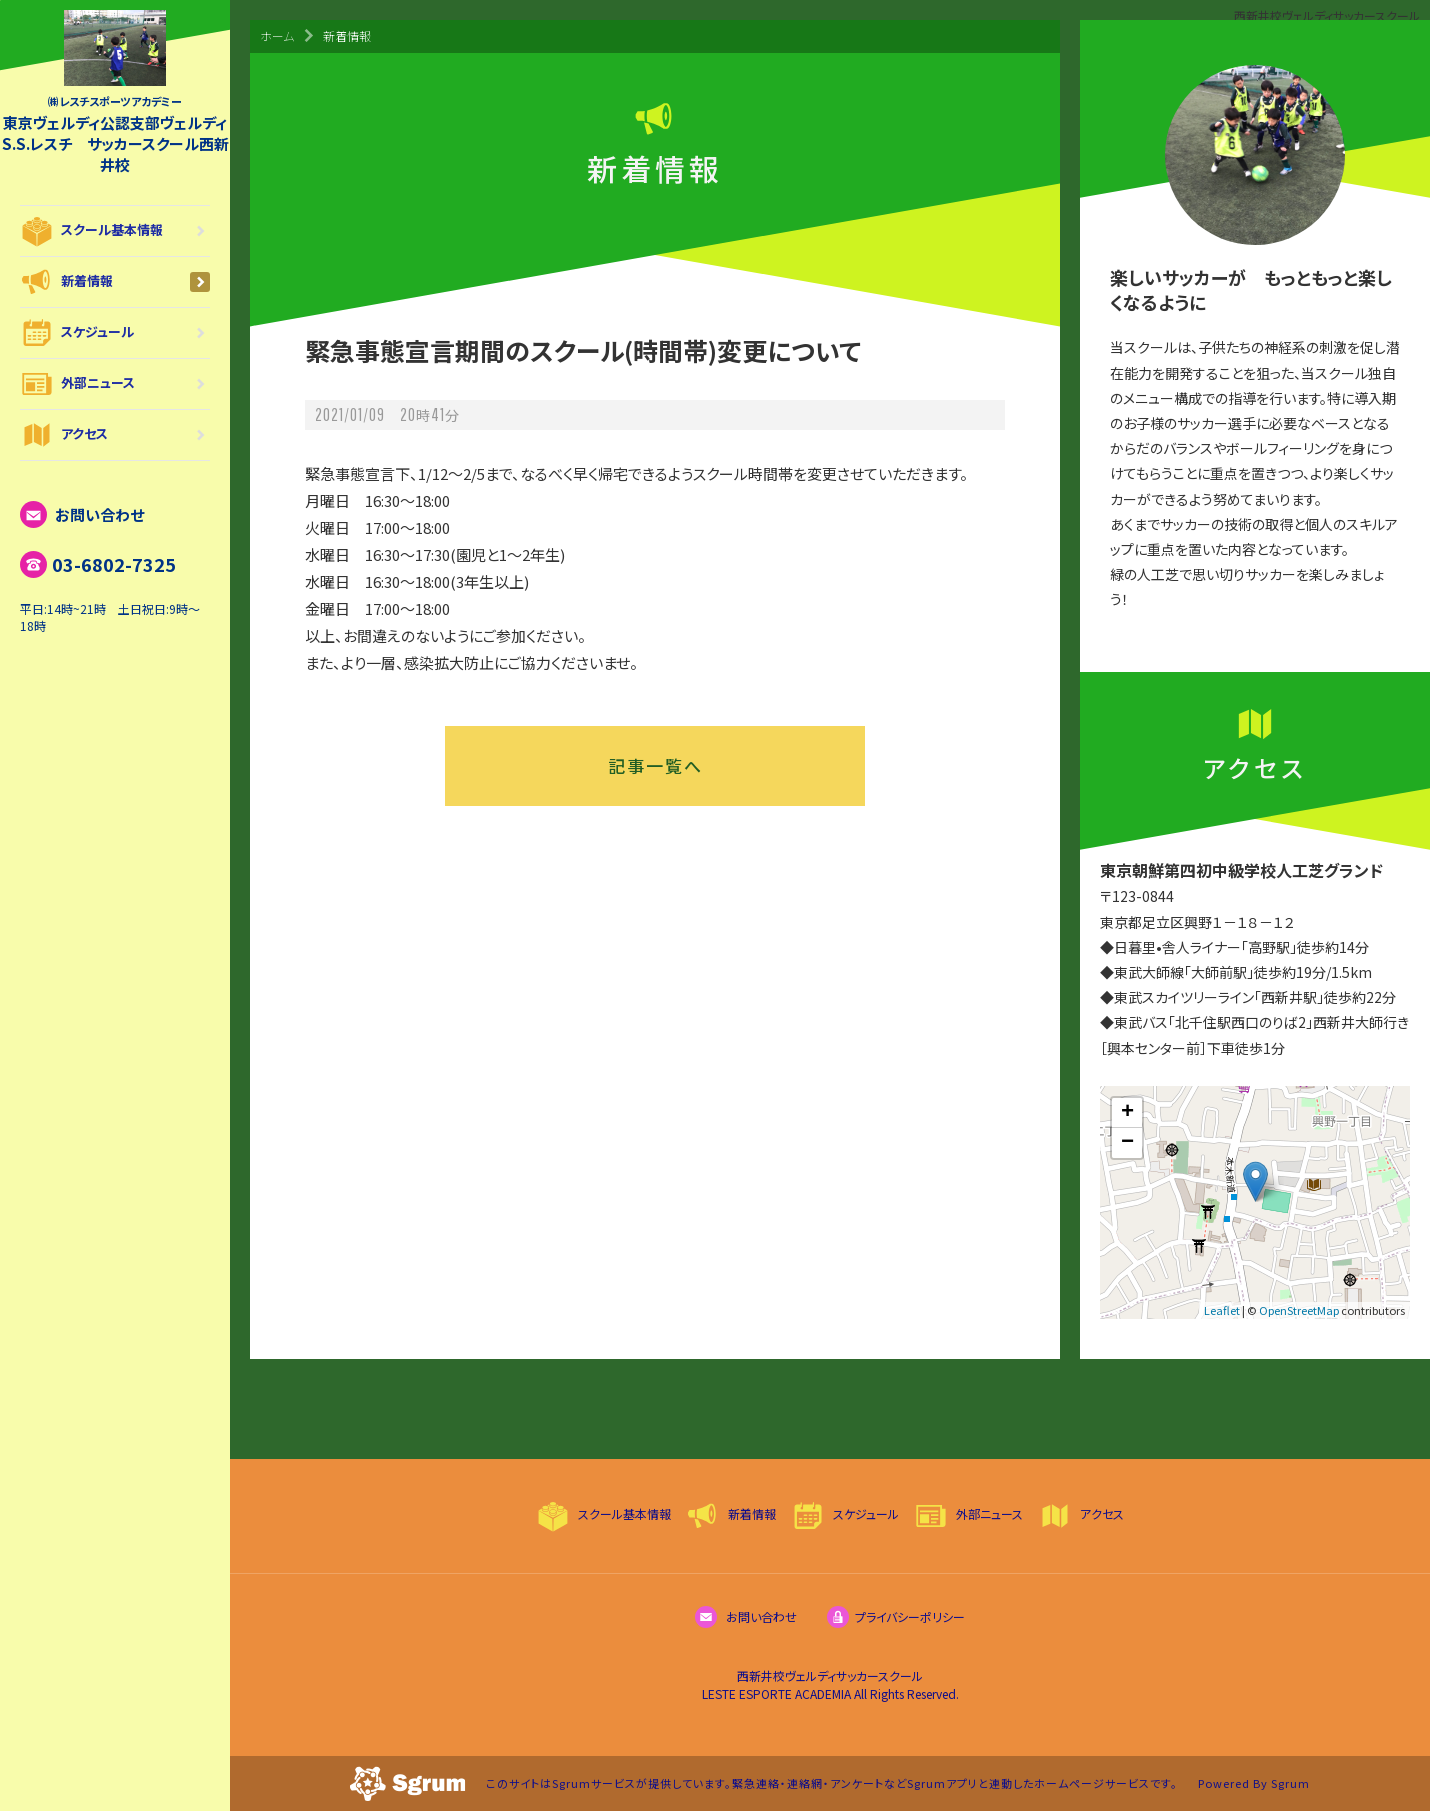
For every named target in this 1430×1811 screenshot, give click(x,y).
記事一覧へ (655, 765)
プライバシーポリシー (896, 1616)
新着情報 (115, 282)
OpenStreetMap (1299, 1310)
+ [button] (1127, 1113)
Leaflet (1222, 1310)
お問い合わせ (82, 514)
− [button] (1127, 1143)
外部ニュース (115, 384)
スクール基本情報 (115, 231)
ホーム (277, 35)
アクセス (115, 435)
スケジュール (115, 333)
